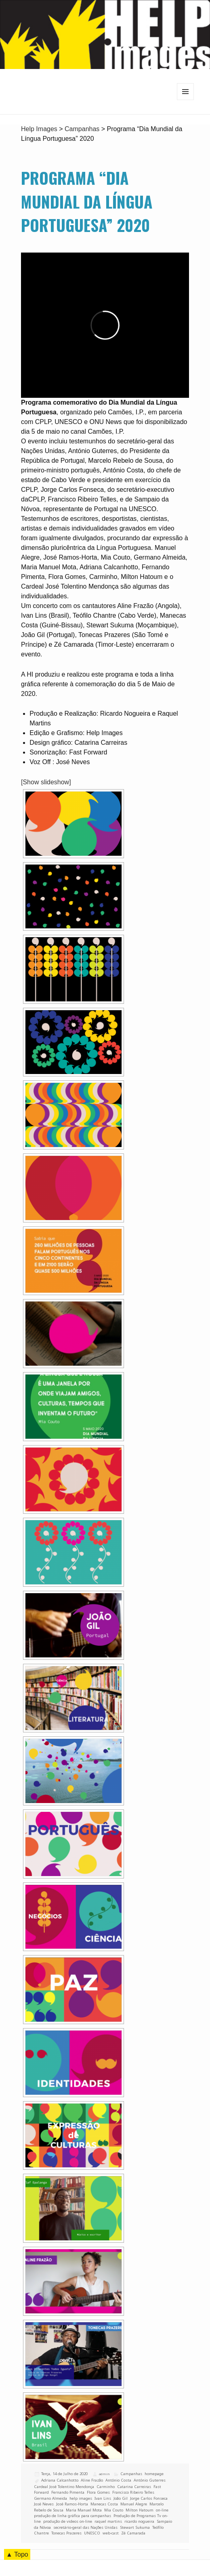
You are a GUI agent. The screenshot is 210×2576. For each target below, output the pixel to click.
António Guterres (150, 2480)
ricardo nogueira (139, 2521)
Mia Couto (113, 2510)
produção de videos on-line (67, 2521)
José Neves (44, 2504)
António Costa (118, 2480)
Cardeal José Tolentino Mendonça (64, 2486)
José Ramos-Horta (72, 2504)
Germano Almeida (50, 2498)
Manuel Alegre (133, 2504)
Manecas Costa (104, 2504)
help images (80, 2498)
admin (104, 2474)
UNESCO (92, 2533)
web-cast (111, 2533)
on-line (162, 2510)
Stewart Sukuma (135, 2527)
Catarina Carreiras (134, 2486)
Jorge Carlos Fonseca (149, 2498)
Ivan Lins (102, 2498)
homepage (154, 2473)
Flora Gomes (98, 2492)
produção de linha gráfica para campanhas (72, 2515)
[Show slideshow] (46, 782)
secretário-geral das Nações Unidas (85, 2527)
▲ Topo (17, 2554)
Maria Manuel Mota (84, 2510)
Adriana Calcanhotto (59, 2480)
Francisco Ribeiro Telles (133, 2492)
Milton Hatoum (139, 2510)
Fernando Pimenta (67, 2492)
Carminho (106, 2486)
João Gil (120, 2498)
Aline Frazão (92, 2480)
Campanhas (131, 2473)
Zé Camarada (133, 2533)
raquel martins (108, 2521)
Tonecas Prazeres (66, 2533)
